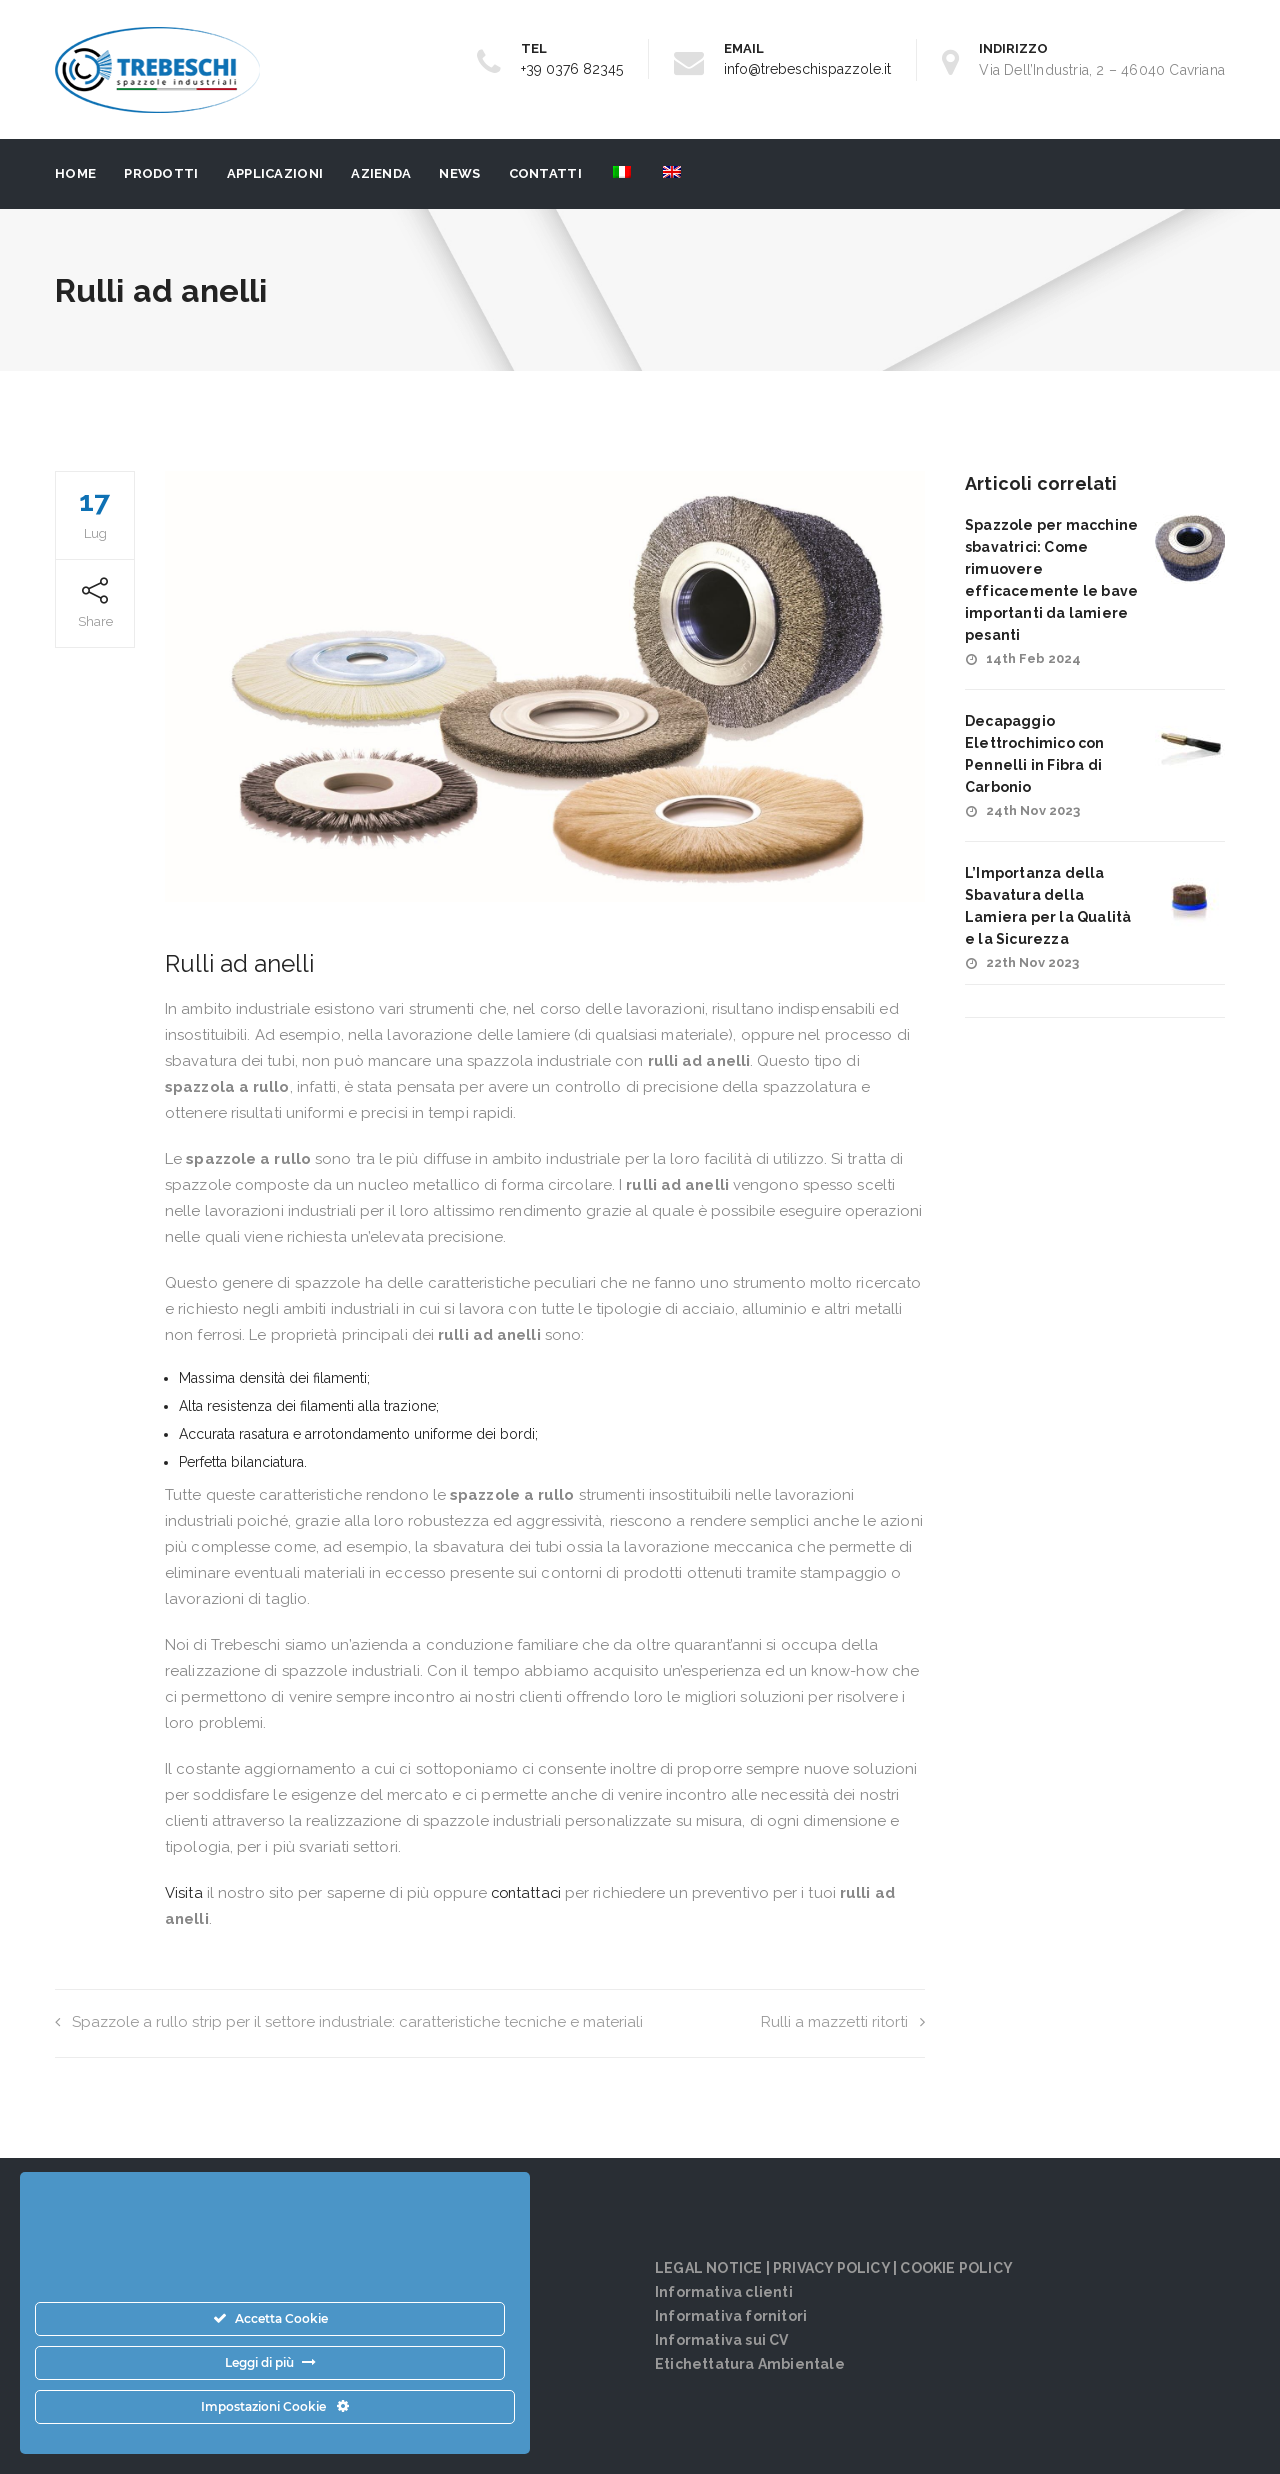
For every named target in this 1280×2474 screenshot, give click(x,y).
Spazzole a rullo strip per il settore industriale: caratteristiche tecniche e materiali (349, 2022)
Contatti (545, 173)
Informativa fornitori (731, 2316)
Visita (184, 1893)
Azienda (381, 173)
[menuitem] (620, 174)
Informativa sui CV (722, 2340)
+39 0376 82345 (572, 69)
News (459, 173)
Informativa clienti (724, 2292)
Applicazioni (275, 173)
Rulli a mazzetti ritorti (843, 2022)
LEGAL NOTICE (708, 2268)
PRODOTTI (161, 173)
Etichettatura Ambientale (750, 2364)
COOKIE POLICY (956, 2268)
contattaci (528, 1893)
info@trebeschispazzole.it (807, 69)
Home (75, 173)
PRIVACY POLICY (831, 2268)
